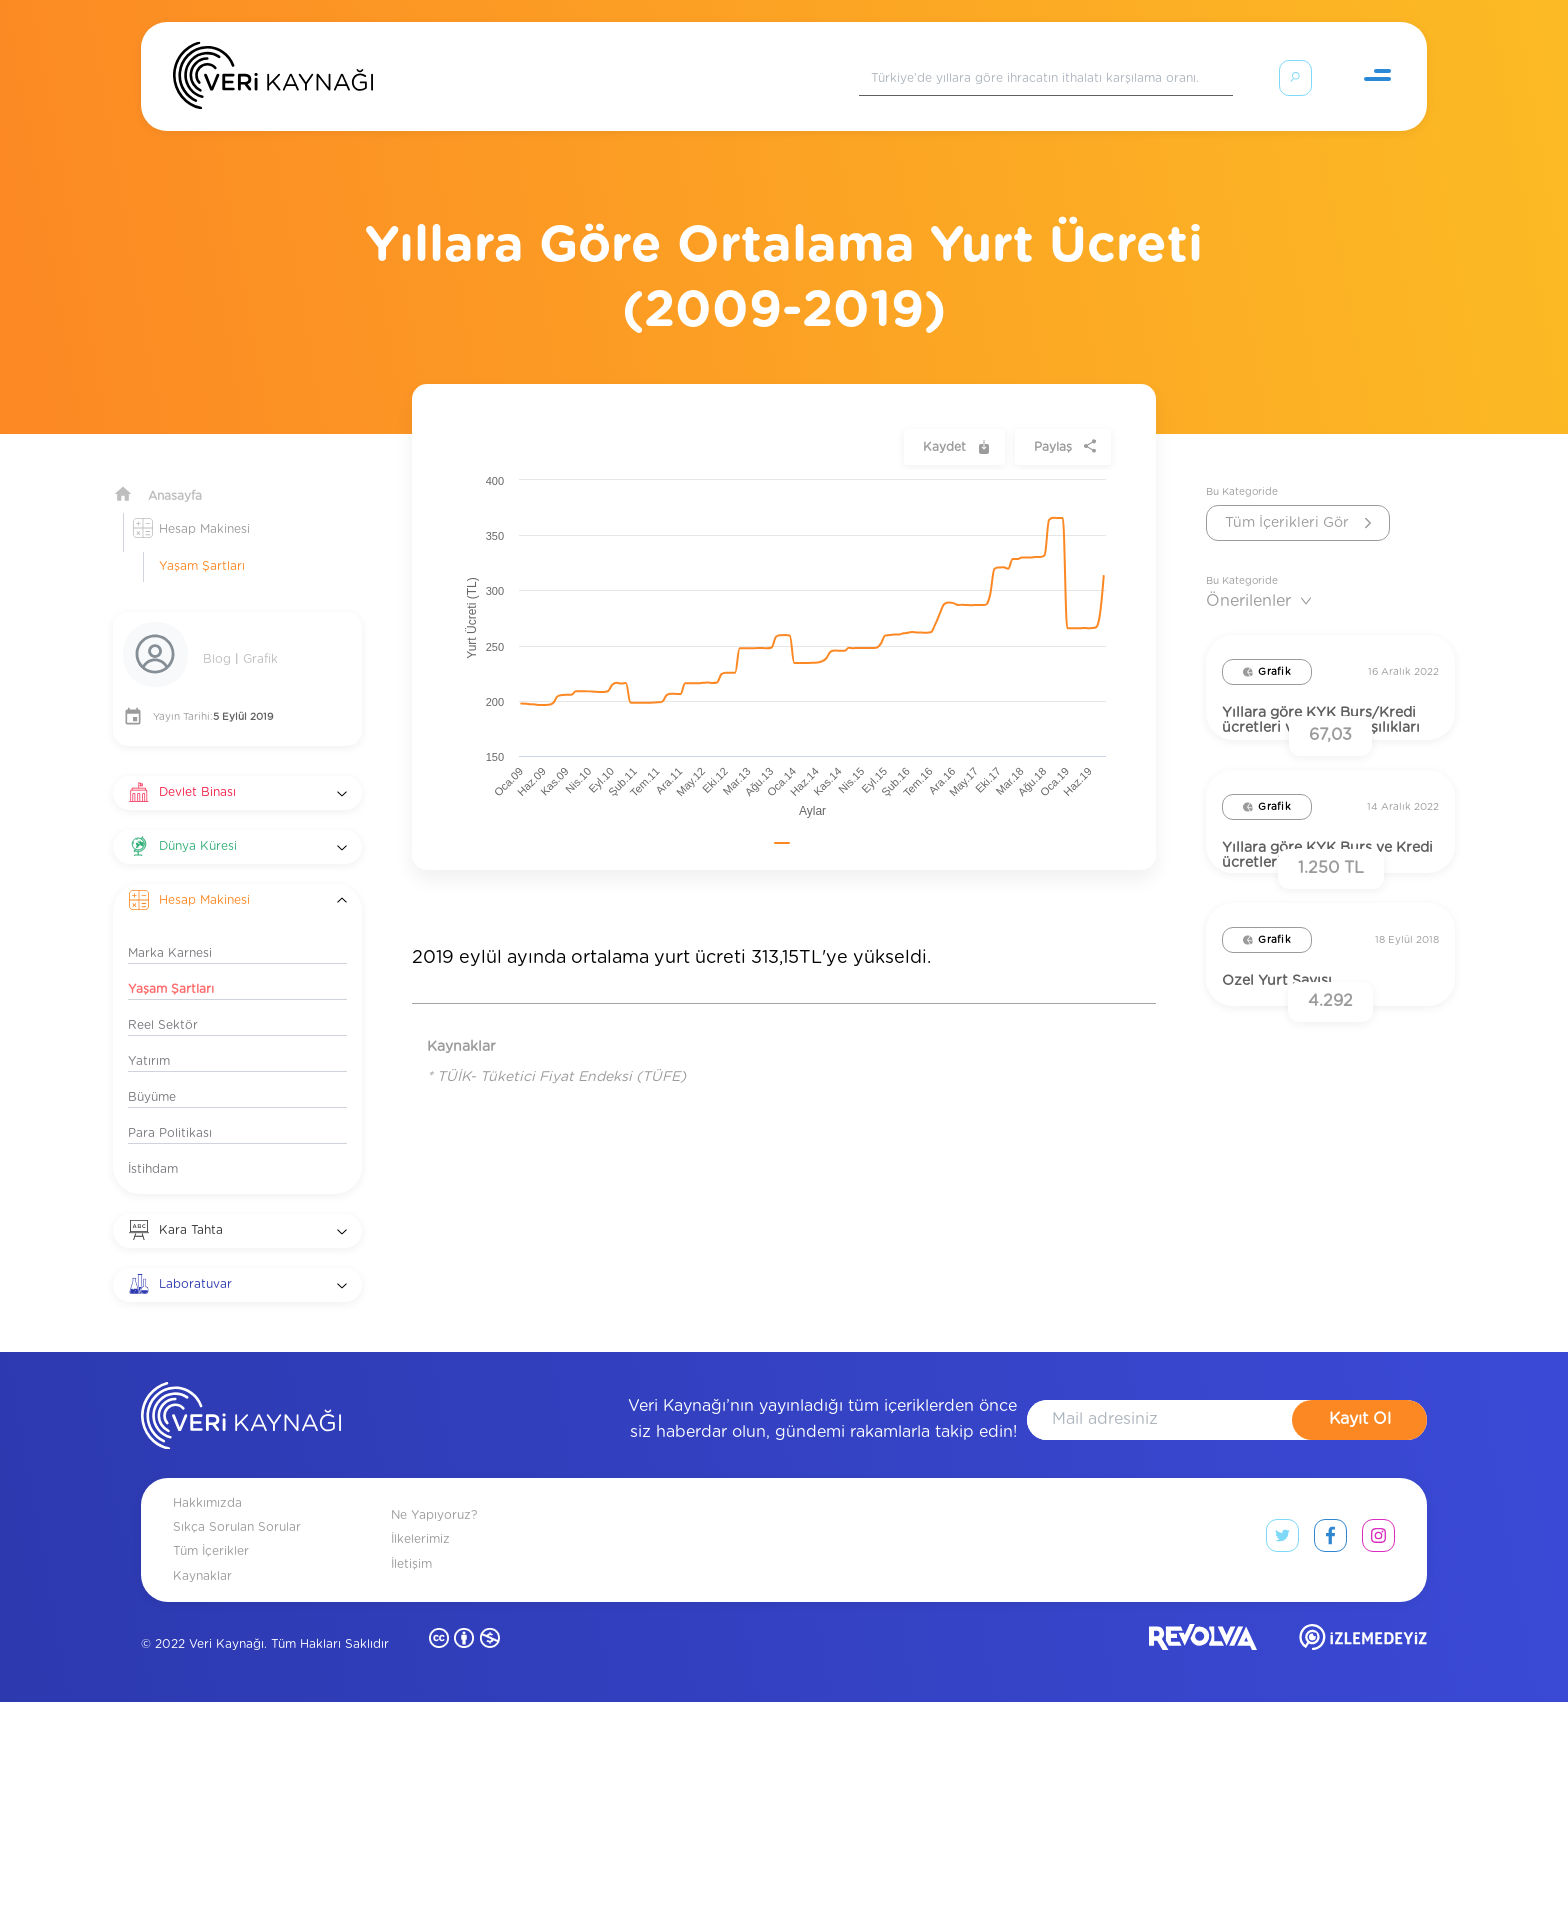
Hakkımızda (207, 1712)
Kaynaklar (202, 1784)
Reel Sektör (163, 1001)
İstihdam (153, 1145)
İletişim (411, 1772)
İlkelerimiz (420, 1748)
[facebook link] (1330, 1749)
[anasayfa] (241, 1628)
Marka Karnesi (170, 929)
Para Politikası (170, 1109)
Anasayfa (175, 472)
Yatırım (149, 1037)
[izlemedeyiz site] (1363, 1850)
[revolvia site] (1203, 1850)
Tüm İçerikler (211, 1760)
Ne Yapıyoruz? (434, 1724)
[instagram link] (1378, 1749)
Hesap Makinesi (204, 505)
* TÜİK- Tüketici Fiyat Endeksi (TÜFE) (556, 1053)
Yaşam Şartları (202, 542)
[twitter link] (1282, 1749)
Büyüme (152, 1073)
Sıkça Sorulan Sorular (237, 1736)
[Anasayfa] (273, 80)
